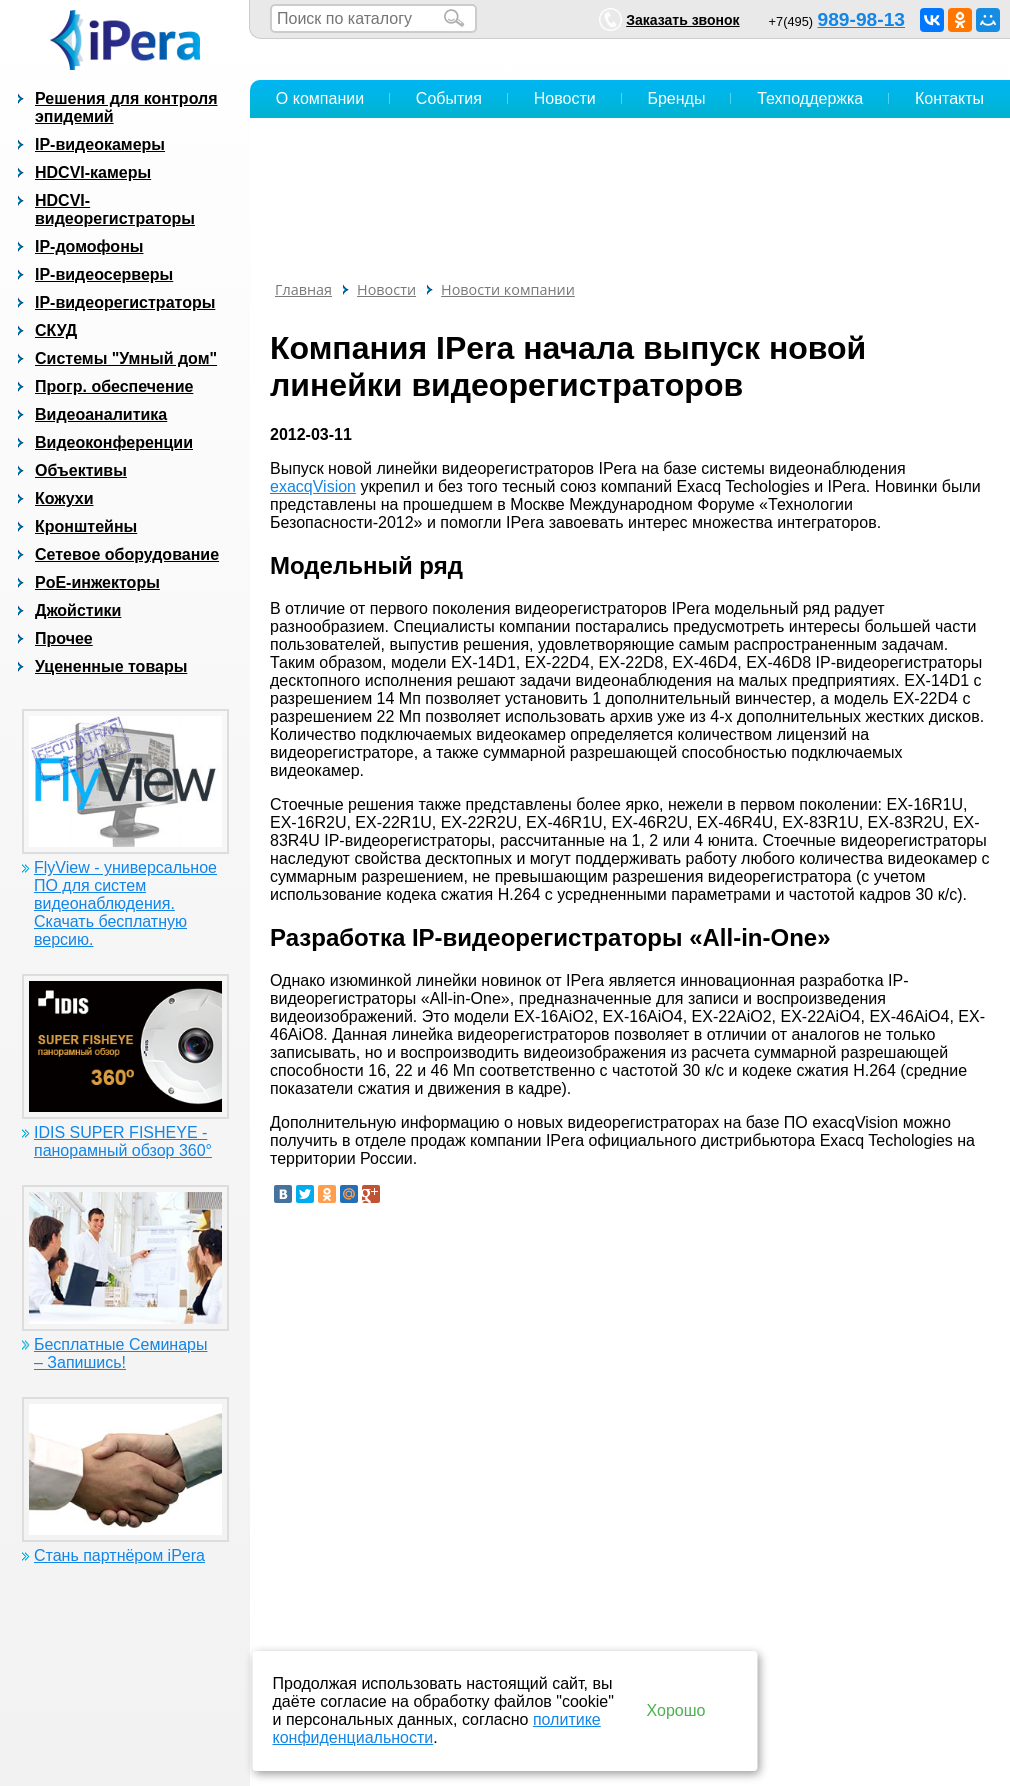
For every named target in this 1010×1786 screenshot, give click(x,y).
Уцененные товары (111, 666)
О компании (320, 98)
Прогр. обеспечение (114, 386)
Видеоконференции (114, 442)
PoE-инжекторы (97, 582)
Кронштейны (86, 526)
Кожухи (64, 498)
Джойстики (78, 610)
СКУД (56, 330)
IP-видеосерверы (104, 274)
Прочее (64, 638)
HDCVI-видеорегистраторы (115, 209)
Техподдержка (810, 98)
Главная (303, 289)
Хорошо (676, 1710)
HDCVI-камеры (93, 172)
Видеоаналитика (101, 414)
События (449, 98)
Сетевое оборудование (127, 554)
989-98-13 (861, 19)
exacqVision (313, 486)
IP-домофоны (89, 246)
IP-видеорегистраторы (125, 302)
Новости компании (508, 289)
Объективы (81, 470)
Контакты (949, 98)
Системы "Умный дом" (126, 358)
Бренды (676, 98)
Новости (565, 98)
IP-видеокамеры (100, 144)
